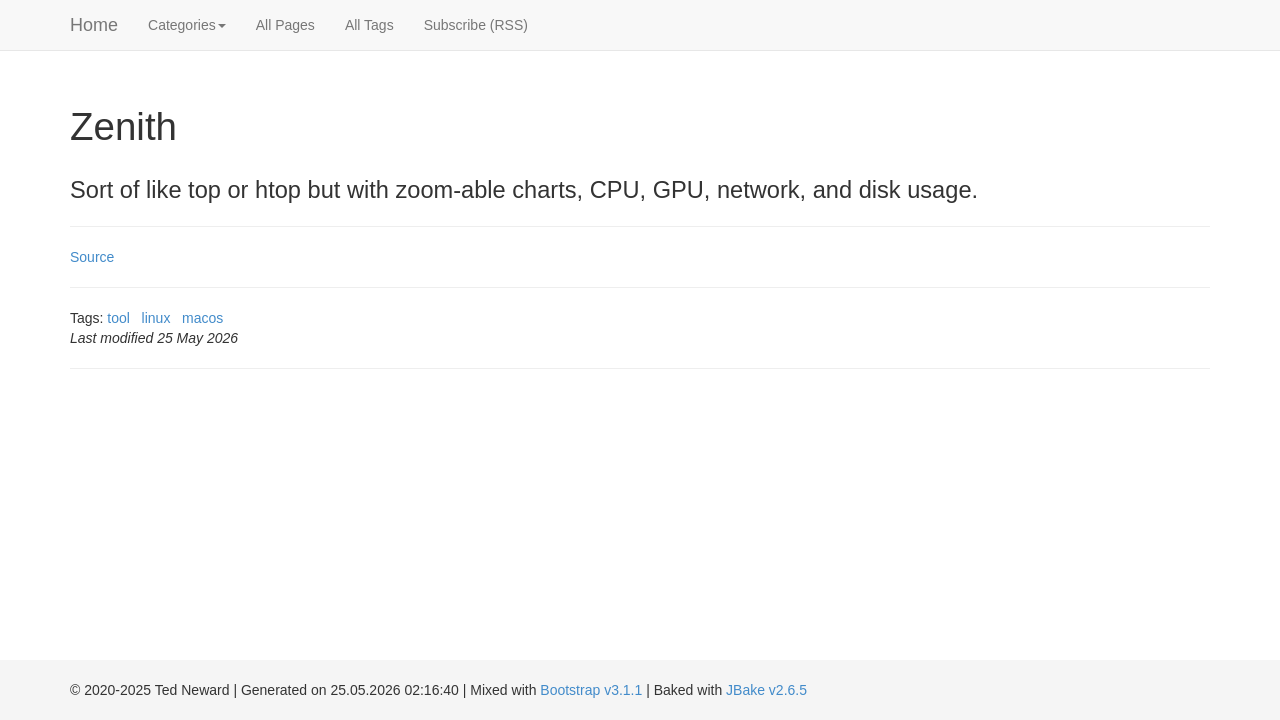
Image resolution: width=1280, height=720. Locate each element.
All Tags (369, 25)
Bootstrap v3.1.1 (591, 690)
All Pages (285, 25)
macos (202, 318)
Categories (187, 25)
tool (118, 318)
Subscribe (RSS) (476, 25)
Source (92, 257)
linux (156, 318)
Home (94, 25)
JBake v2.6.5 (766, 690)
